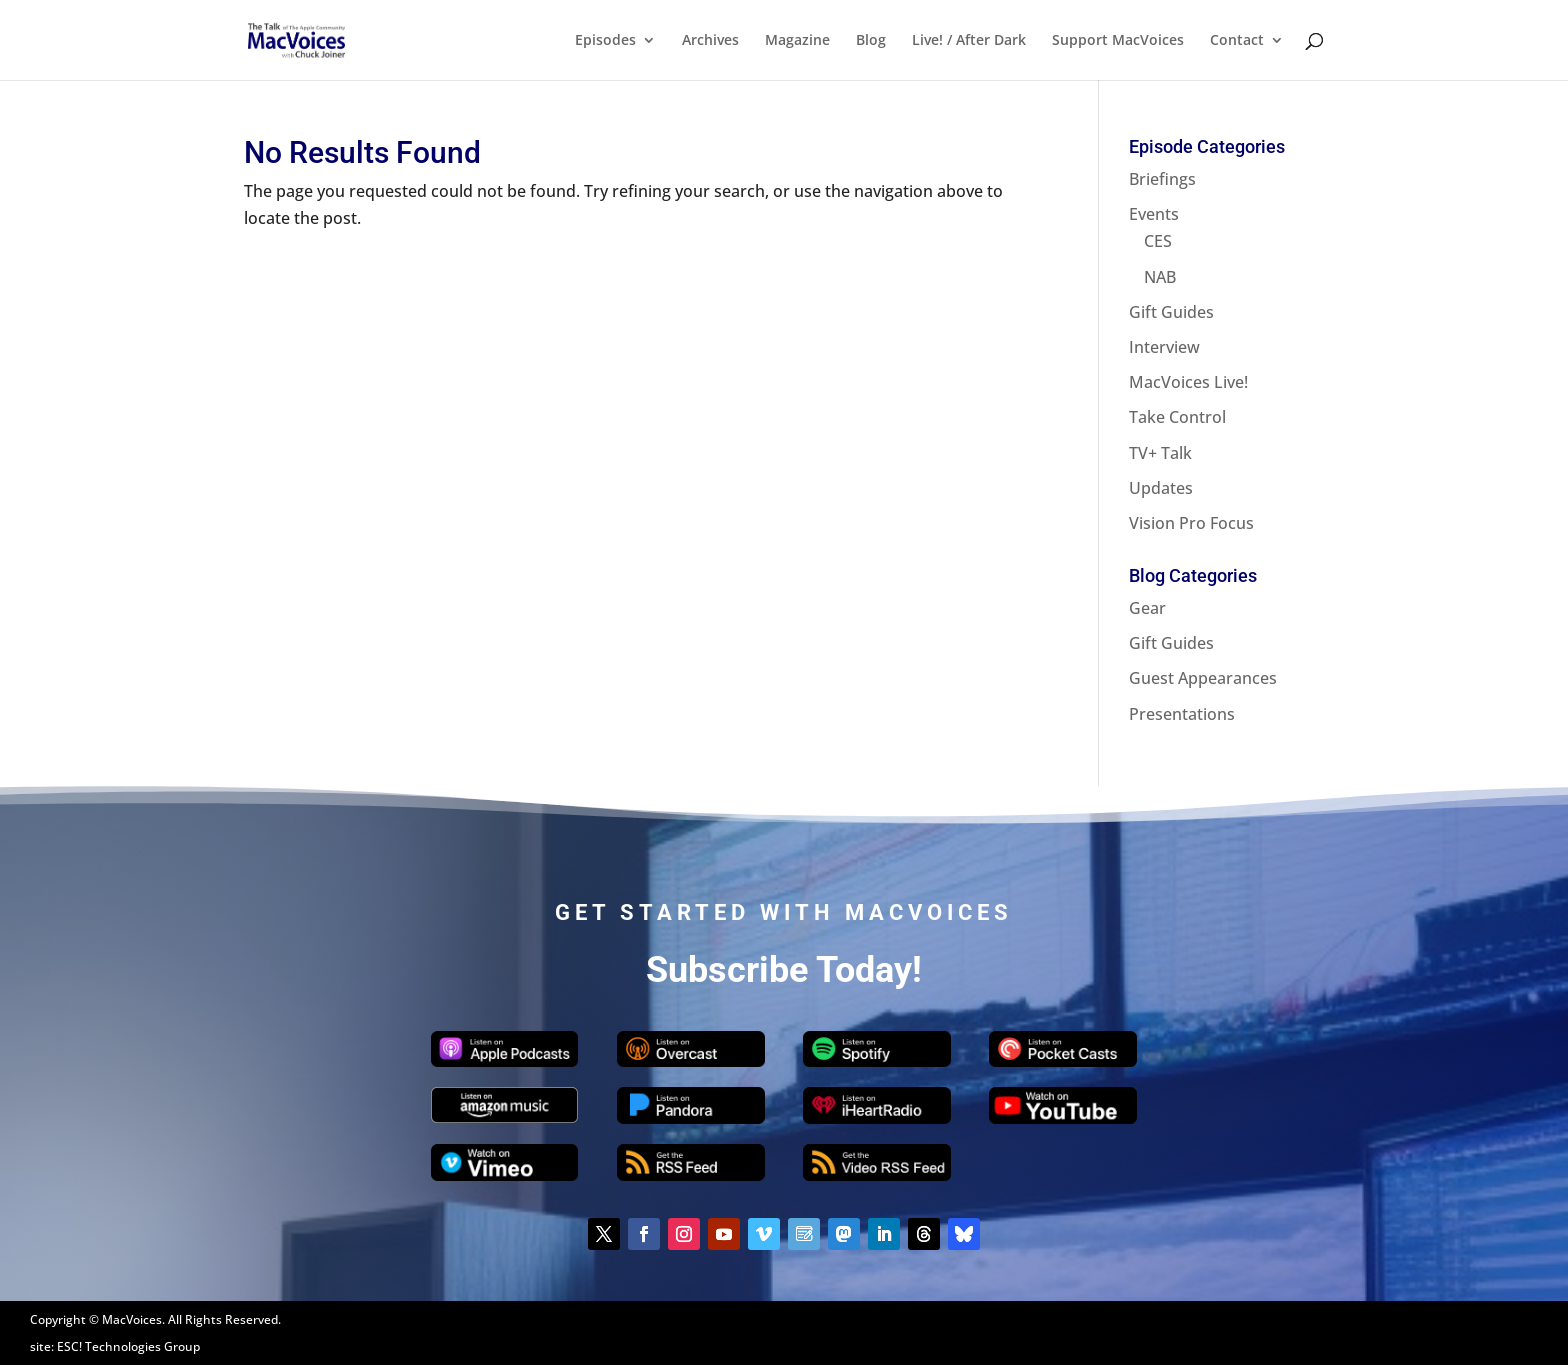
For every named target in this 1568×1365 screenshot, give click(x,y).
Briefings (1162, 179)
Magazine (797, 41)
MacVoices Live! (1188, 382)
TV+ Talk (1160, 453)
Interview (1164, 347)
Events (1154, 214)
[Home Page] (320, 38)
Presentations (1182, 714)
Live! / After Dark (969, 41)
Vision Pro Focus (1191, 523)
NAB (1160, 277)
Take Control (1177, 417)
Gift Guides (1171, 312)
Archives (710, 41)
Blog (871, 41)
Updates (1161, 488)
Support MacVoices (1118, 41)
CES (1158, 241)
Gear (1147, 608)
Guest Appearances (1203, 678)
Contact (1237, 41)
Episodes (605, 41)
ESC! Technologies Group (128, 1346)
